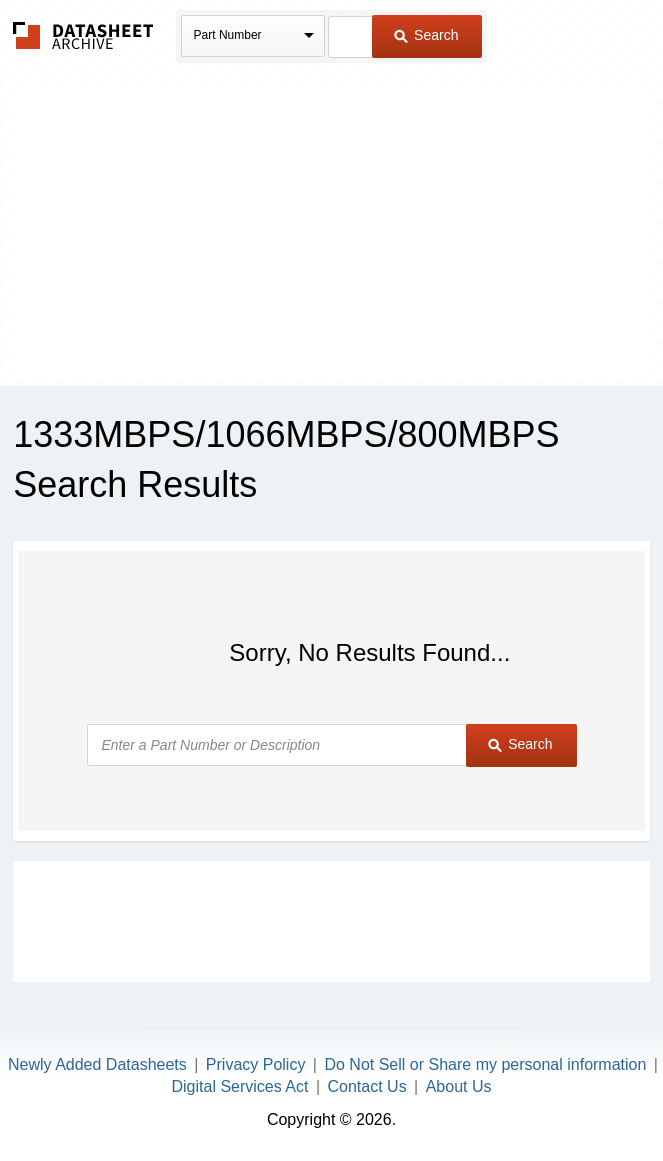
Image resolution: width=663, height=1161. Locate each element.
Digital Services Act (240, 1086)
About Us (459, 1086)
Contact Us (366, 1086)
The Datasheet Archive (83, 35)
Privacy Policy (256, 1064)
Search (426, 35)
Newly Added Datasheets (97, 1064)
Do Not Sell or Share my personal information (485, 1064)
